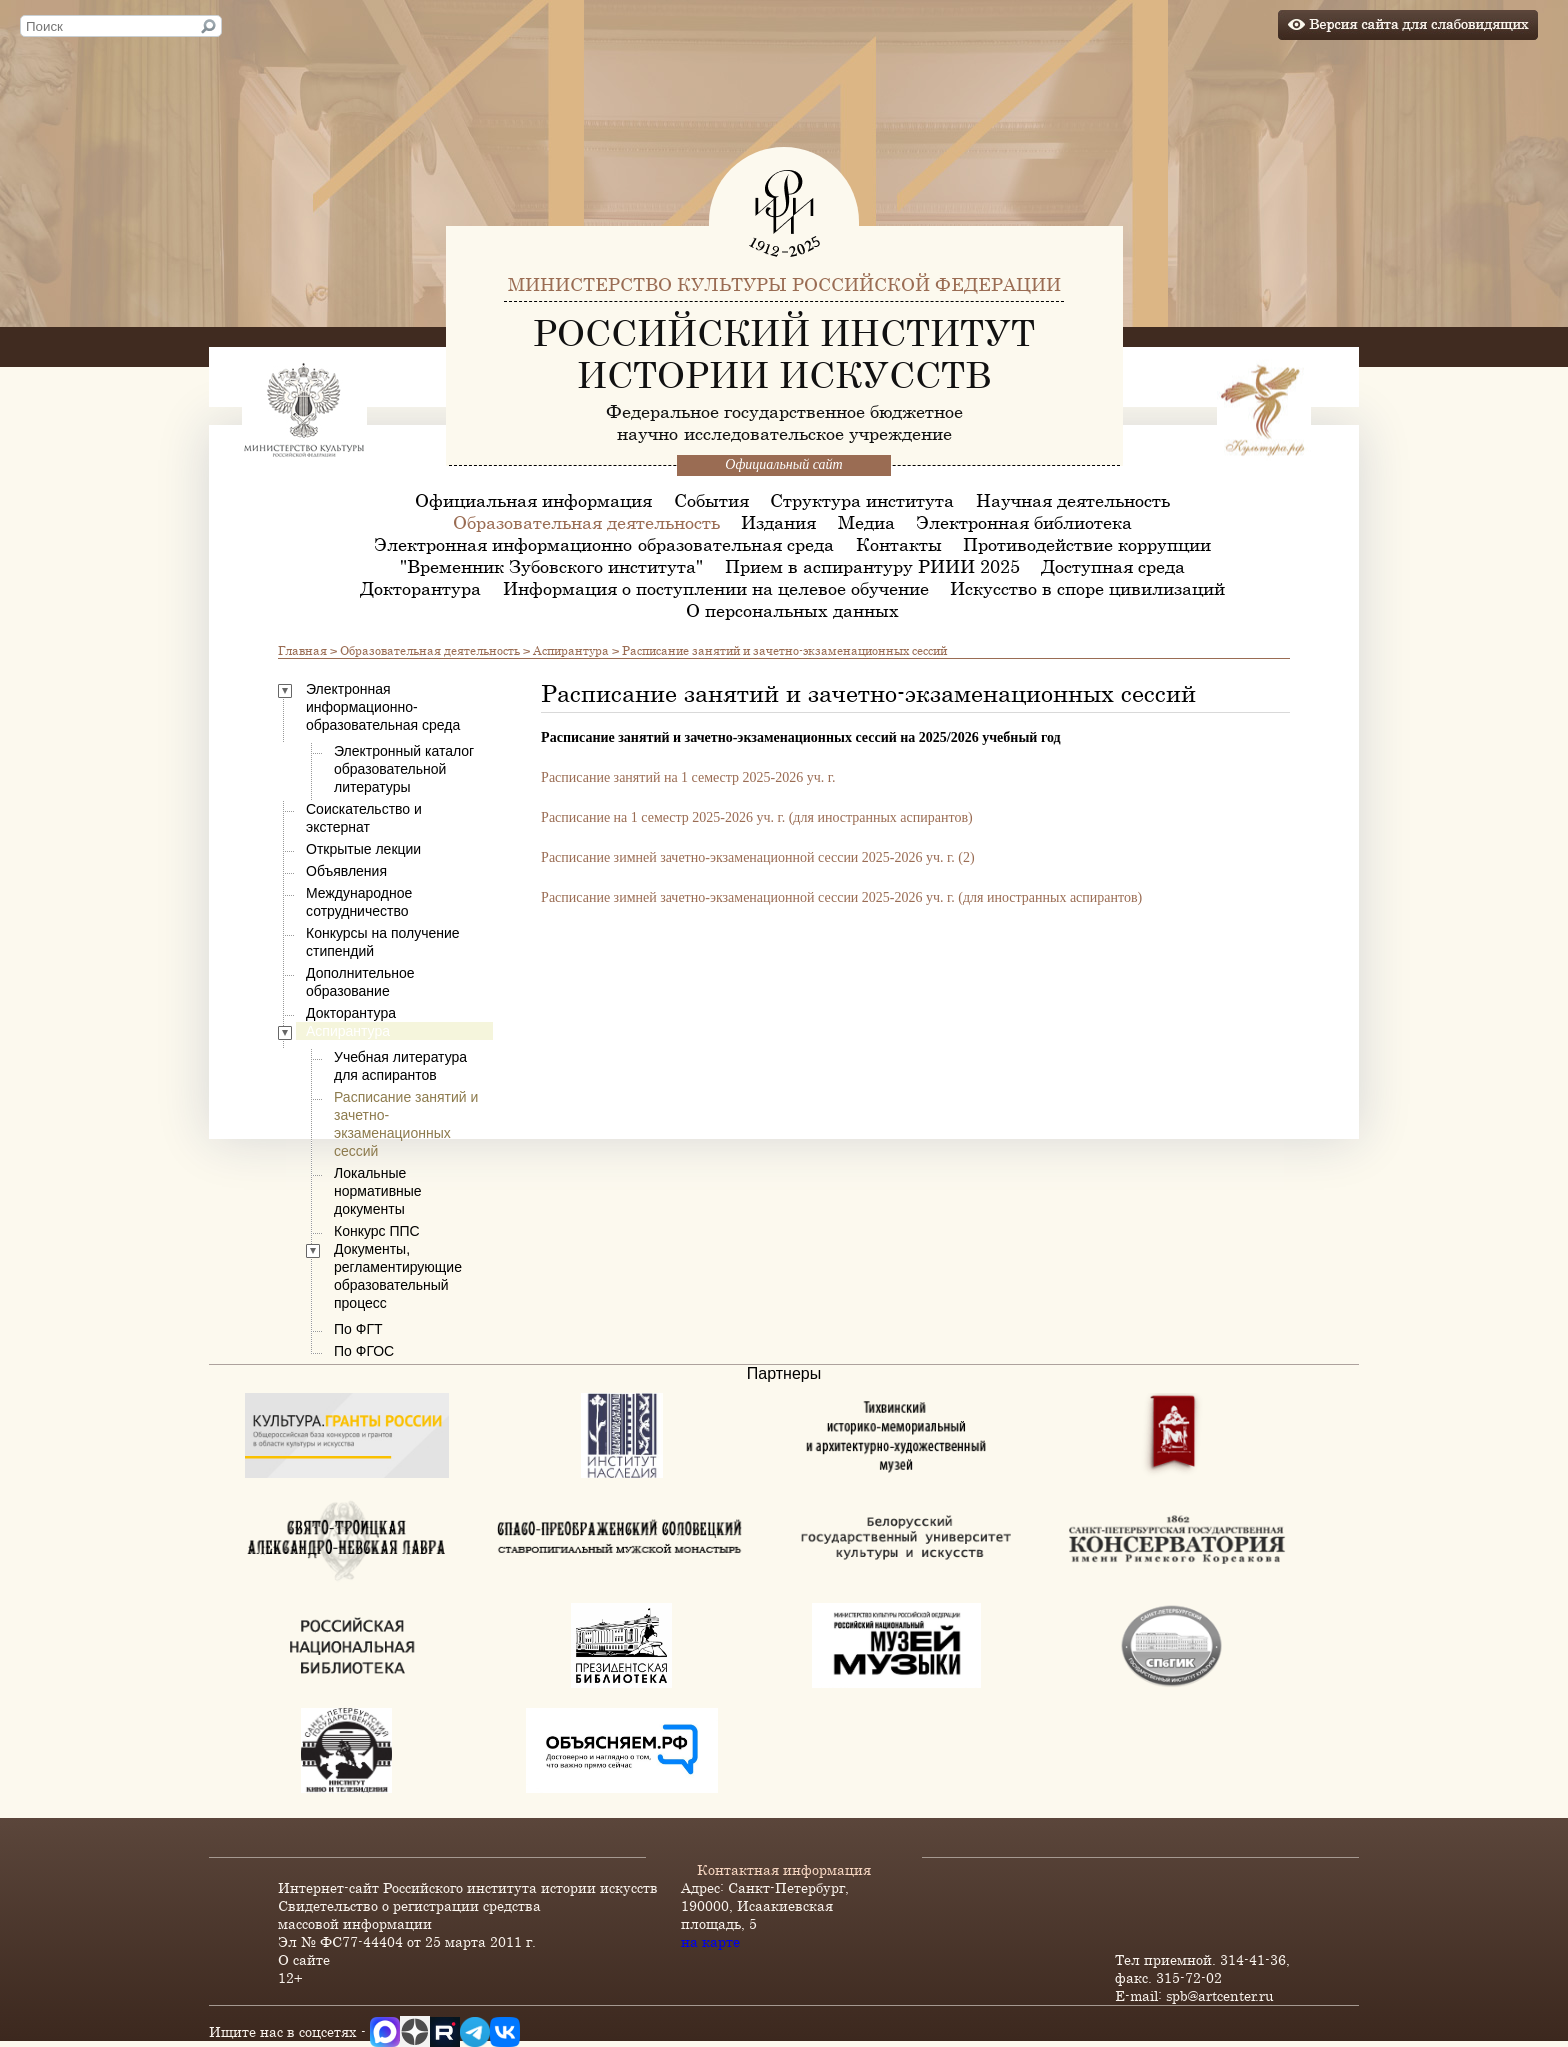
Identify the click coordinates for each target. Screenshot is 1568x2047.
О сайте (304, 1959)
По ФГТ (358, 1329)
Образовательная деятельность (586, 522)
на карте (710, 1941)
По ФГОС (364, 1351)
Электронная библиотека (1024, 522)
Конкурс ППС (377, 1231)
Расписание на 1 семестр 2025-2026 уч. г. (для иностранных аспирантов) (757, 817)
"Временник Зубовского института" (551, 566)
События (711, 500)
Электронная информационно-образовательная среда (604, 544)
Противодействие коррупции (1087, 544)
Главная (302, 650)
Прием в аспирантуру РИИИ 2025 (872, 566)
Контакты (899, 544)
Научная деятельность (1073, 500)
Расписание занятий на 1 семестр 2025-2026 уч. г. (688, 777)
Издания (778, 522)
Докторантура (420, 588)
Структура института (862, 500)
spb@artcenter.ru (1220, 1995)
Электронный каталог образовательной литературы (404, 769)
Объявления (346, 871)
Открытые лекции (363, 849)
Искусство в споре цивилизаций (1087, 588)
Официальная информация (533, 500)
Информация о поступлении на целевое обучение (716, 588)
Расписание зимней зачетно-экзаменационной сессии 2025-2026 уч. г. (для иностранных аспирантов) (841, 897)
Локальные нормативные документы (378, 1191)
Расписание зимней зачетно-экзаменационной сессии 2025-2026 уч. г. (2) (757, 857)
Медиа (866, 522)
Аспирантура (571, 650)
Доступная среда (1113, 566)
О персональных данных (792, 610)
